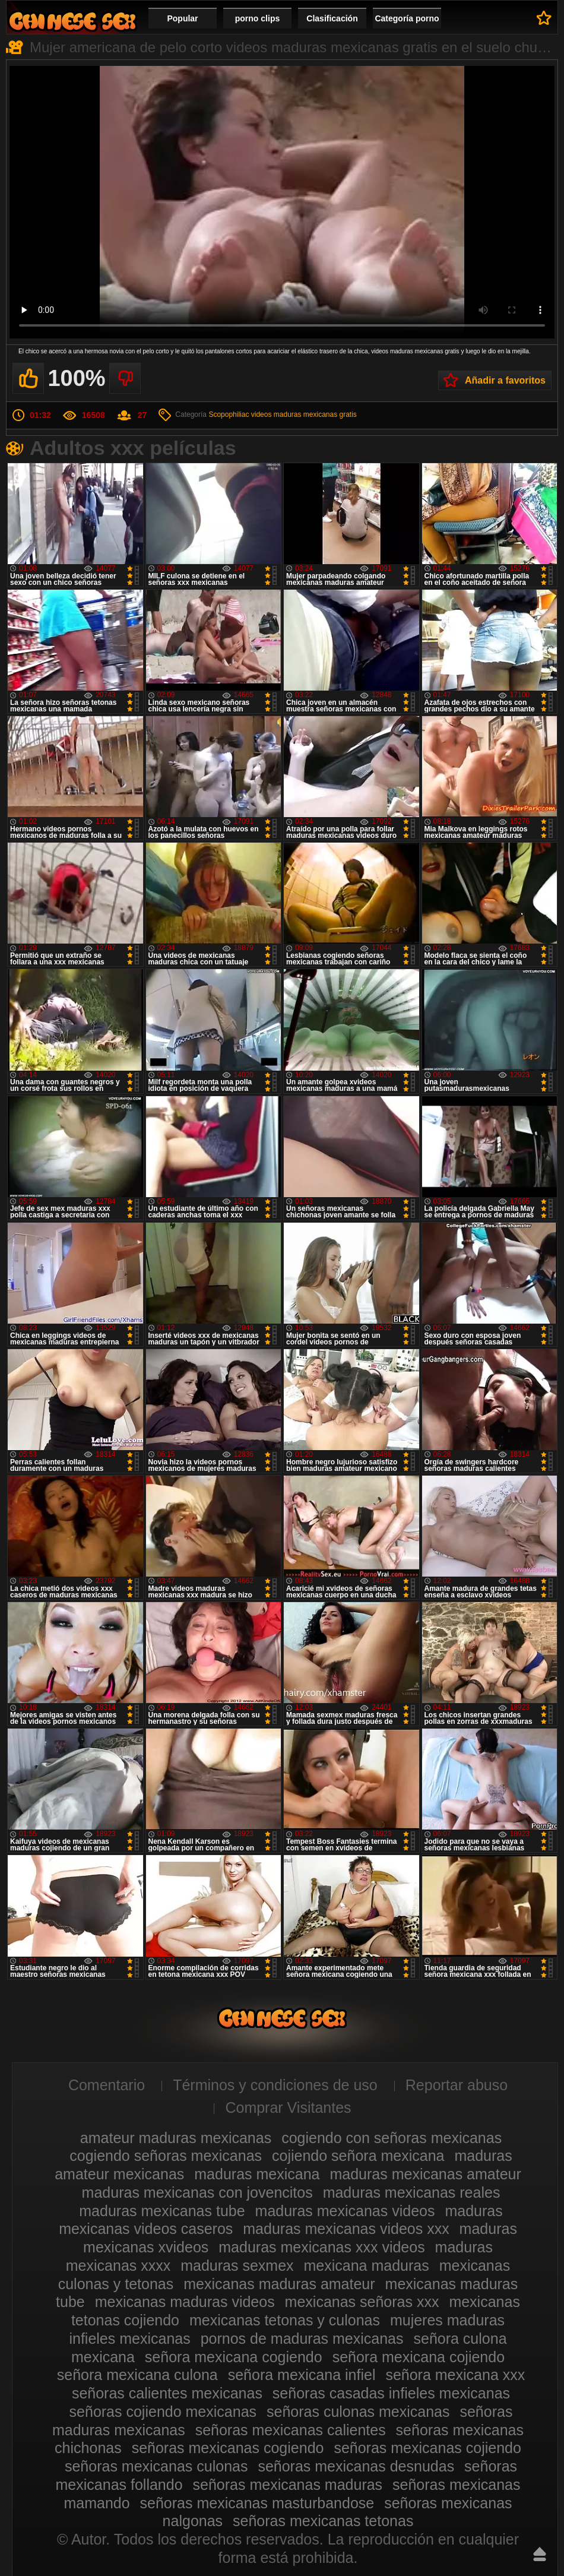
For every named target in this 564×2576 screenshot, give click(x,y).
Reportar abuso (456, 2085)
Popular (182, 18)
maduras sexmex (236, 2265)
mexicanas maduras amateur (279, 2284)
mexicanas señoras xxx (362, 2301)
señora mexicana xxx (455, 2374)
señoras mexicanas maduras (288, 2484)
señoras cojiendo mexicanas (162, 2411)
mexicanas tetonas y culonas (284, 2320)
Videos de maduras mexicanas (72, 21)
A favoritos (544, 18)
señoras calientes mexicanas (167, 2393)
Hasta (539, 2554)
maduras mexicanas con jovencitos (197, 2192)
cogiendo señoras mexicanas (165, 2155)
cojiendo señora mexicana (358, 2155)
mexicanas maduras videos (185, 2301)
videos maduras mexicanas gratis (304, 414)
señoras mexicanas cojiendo (427, 2447)
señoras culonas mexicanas (358, 2411)
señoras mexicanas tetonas (323, 2520)
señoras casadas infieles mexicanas (391, 2393)
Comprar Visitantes (288, 2107)
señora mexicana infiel (302, 2374)
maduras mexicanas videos (345, 2210)
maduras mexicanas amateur (425, 2174)
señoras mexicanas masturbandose (257, 2503)
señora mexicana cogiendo (233, 2357)
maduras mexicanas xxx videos (321, 2247)
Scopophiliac (228, 414)
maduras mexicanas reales (411, 2192)
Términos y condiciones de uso (275, 2085)
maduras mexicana (256, 2174)
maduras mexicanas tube (162, 2210)
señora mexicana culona (137, 2374)
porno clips (257, 18)
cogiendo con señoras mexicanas (391, 2137)
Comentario (106, 2085)
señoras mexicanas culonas (156, 2466)
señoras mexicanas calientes (290, 2430)
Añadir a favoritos (505, 380)
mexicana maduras (366, 2265)
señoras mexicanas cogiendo (228, 2447)
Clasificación (331, 18)
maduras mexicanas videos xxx (346, 2228)
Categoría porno (407, 18)
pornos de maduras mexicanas (302, 2338)
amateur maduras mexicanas (175, 2137)
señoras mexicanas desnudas (356, 2466)
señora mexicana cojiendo (418, 2357)
